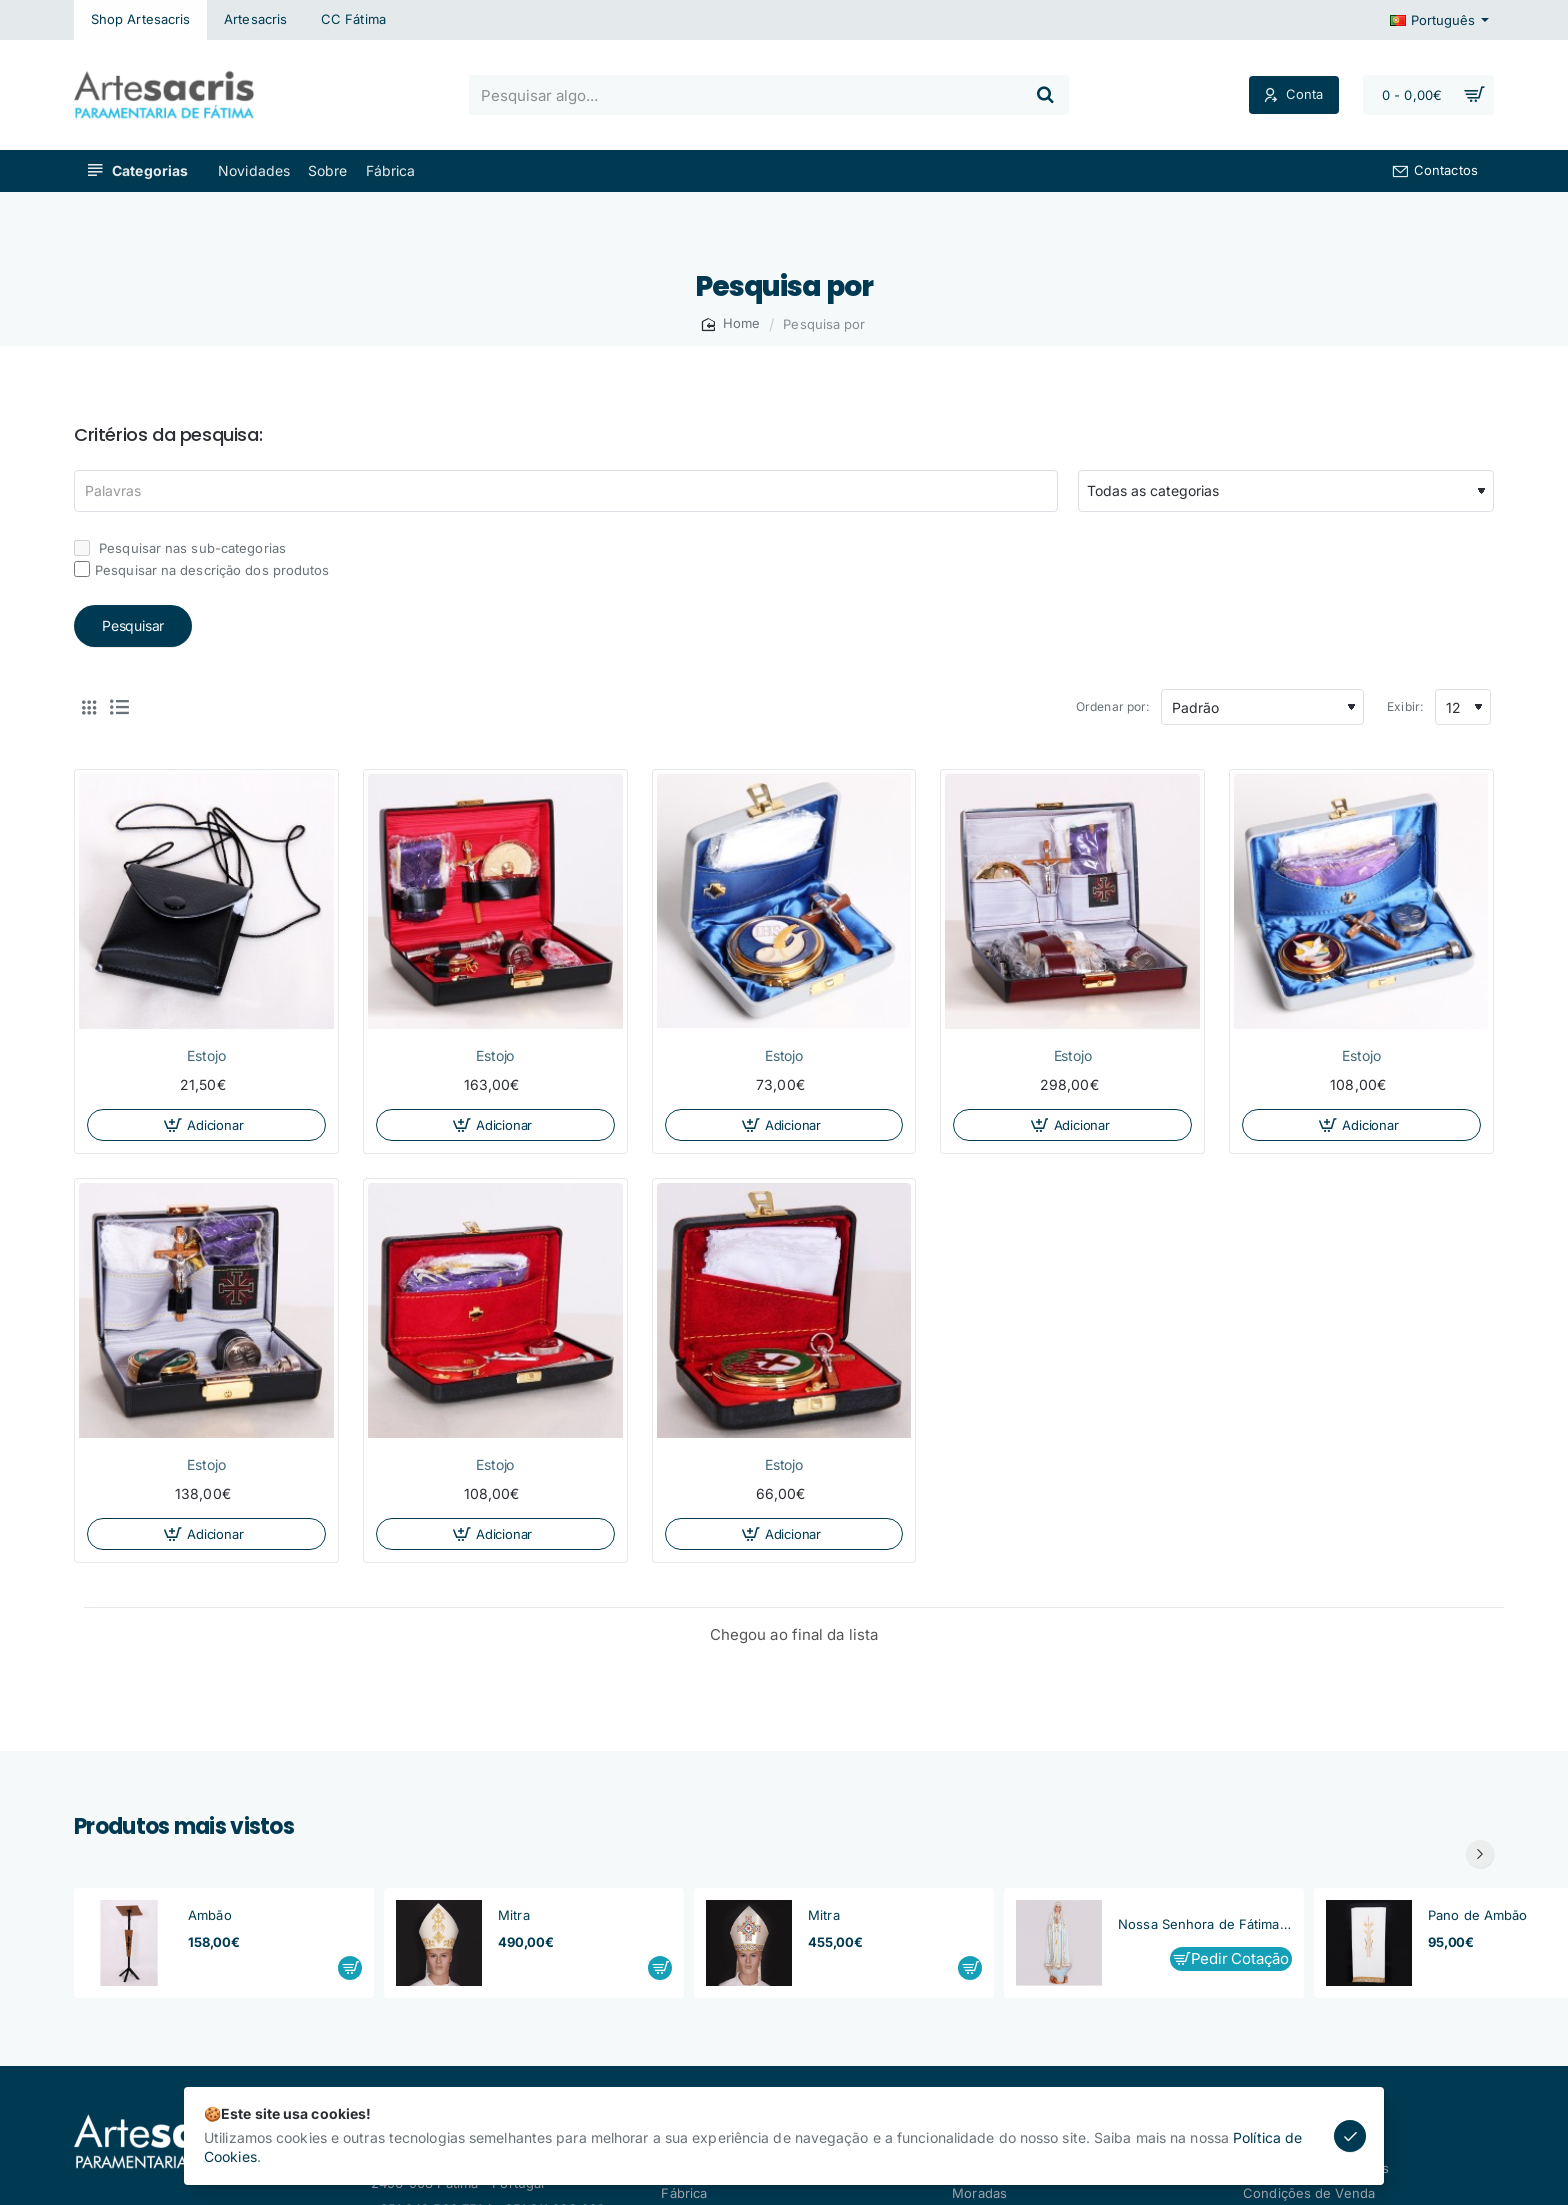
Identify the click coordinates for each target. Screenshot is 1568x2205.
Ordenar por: (1112, 706)
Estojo (206, 1055)
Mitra (514, 1915)
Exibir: (1405, 706)
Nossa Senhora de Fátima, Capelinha (1205, 1924)
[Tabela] (89, 707)
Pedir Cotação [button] (1240, 1958)
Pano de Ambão (1477, 1915)
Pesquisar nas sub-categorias (180, 548)
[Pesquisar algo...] (1045, 95)
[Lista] (119, 707)
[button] (206, 1125)
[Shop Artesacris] (140, 20)
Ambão (210, 1915)
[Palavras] (566, 491)
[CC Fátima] (353, 20)
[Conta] (1294, 95)
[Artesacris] (255, 20)
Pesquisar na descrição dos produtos (202, 569)
